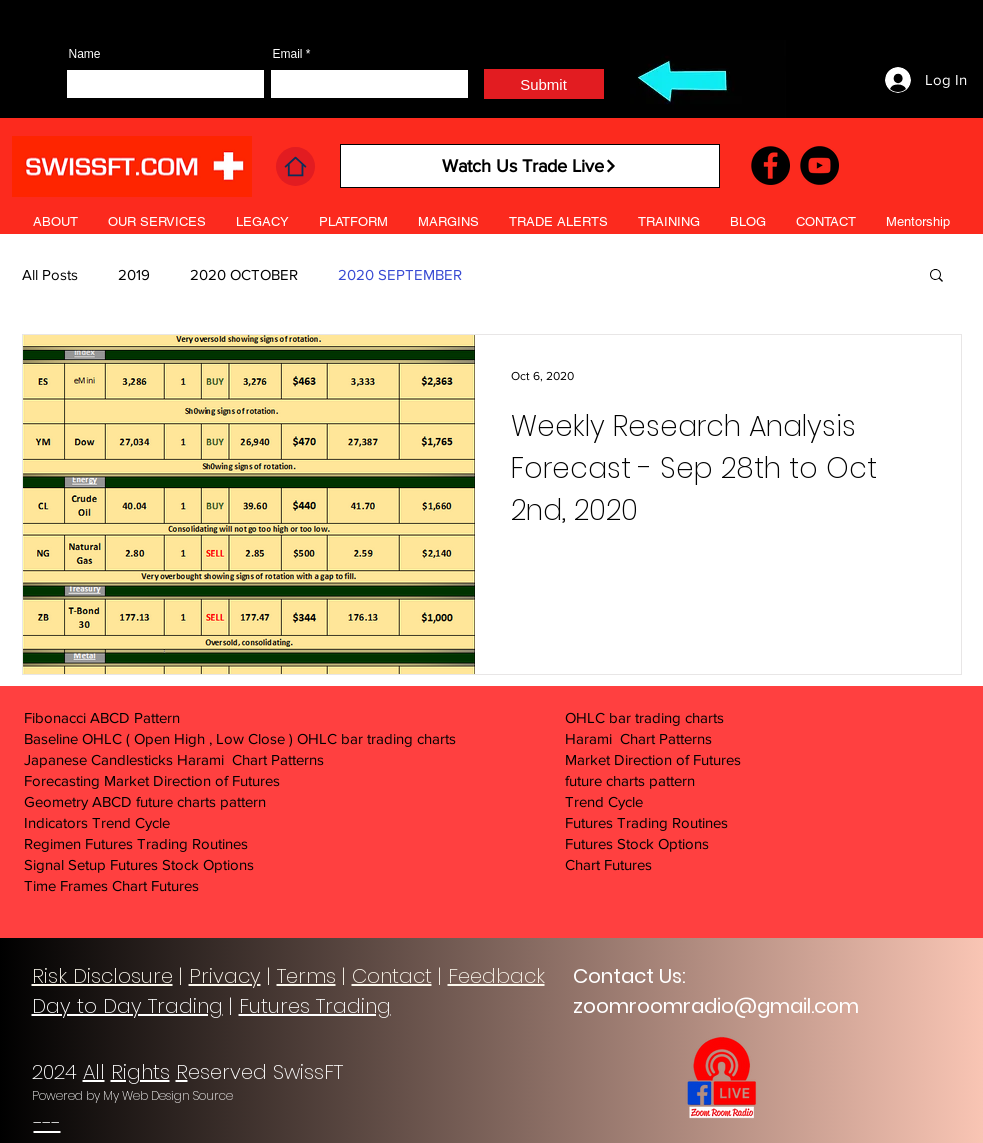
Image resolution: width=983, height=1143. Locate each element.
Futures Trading (315, 1006)
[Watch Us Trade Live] (530, 166)
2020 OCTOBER (244, 274)
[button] (558, 222)
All (94, 1072)
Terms (306, 976)
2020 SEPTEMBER (400, 274)
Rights (140, 1072)
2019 (134, 274)
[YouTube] (819, 165)
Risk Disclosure (102, 976)
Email (288, 54)
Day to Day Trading (127, 1006)
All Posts (50, 274)
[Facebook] (770, 165)
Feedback (496, 976)
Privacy (225, 976)
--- (47, 1123)
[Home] (295, 166)
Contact (392, 976)
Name (85, 54)
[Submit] (544, 84)
